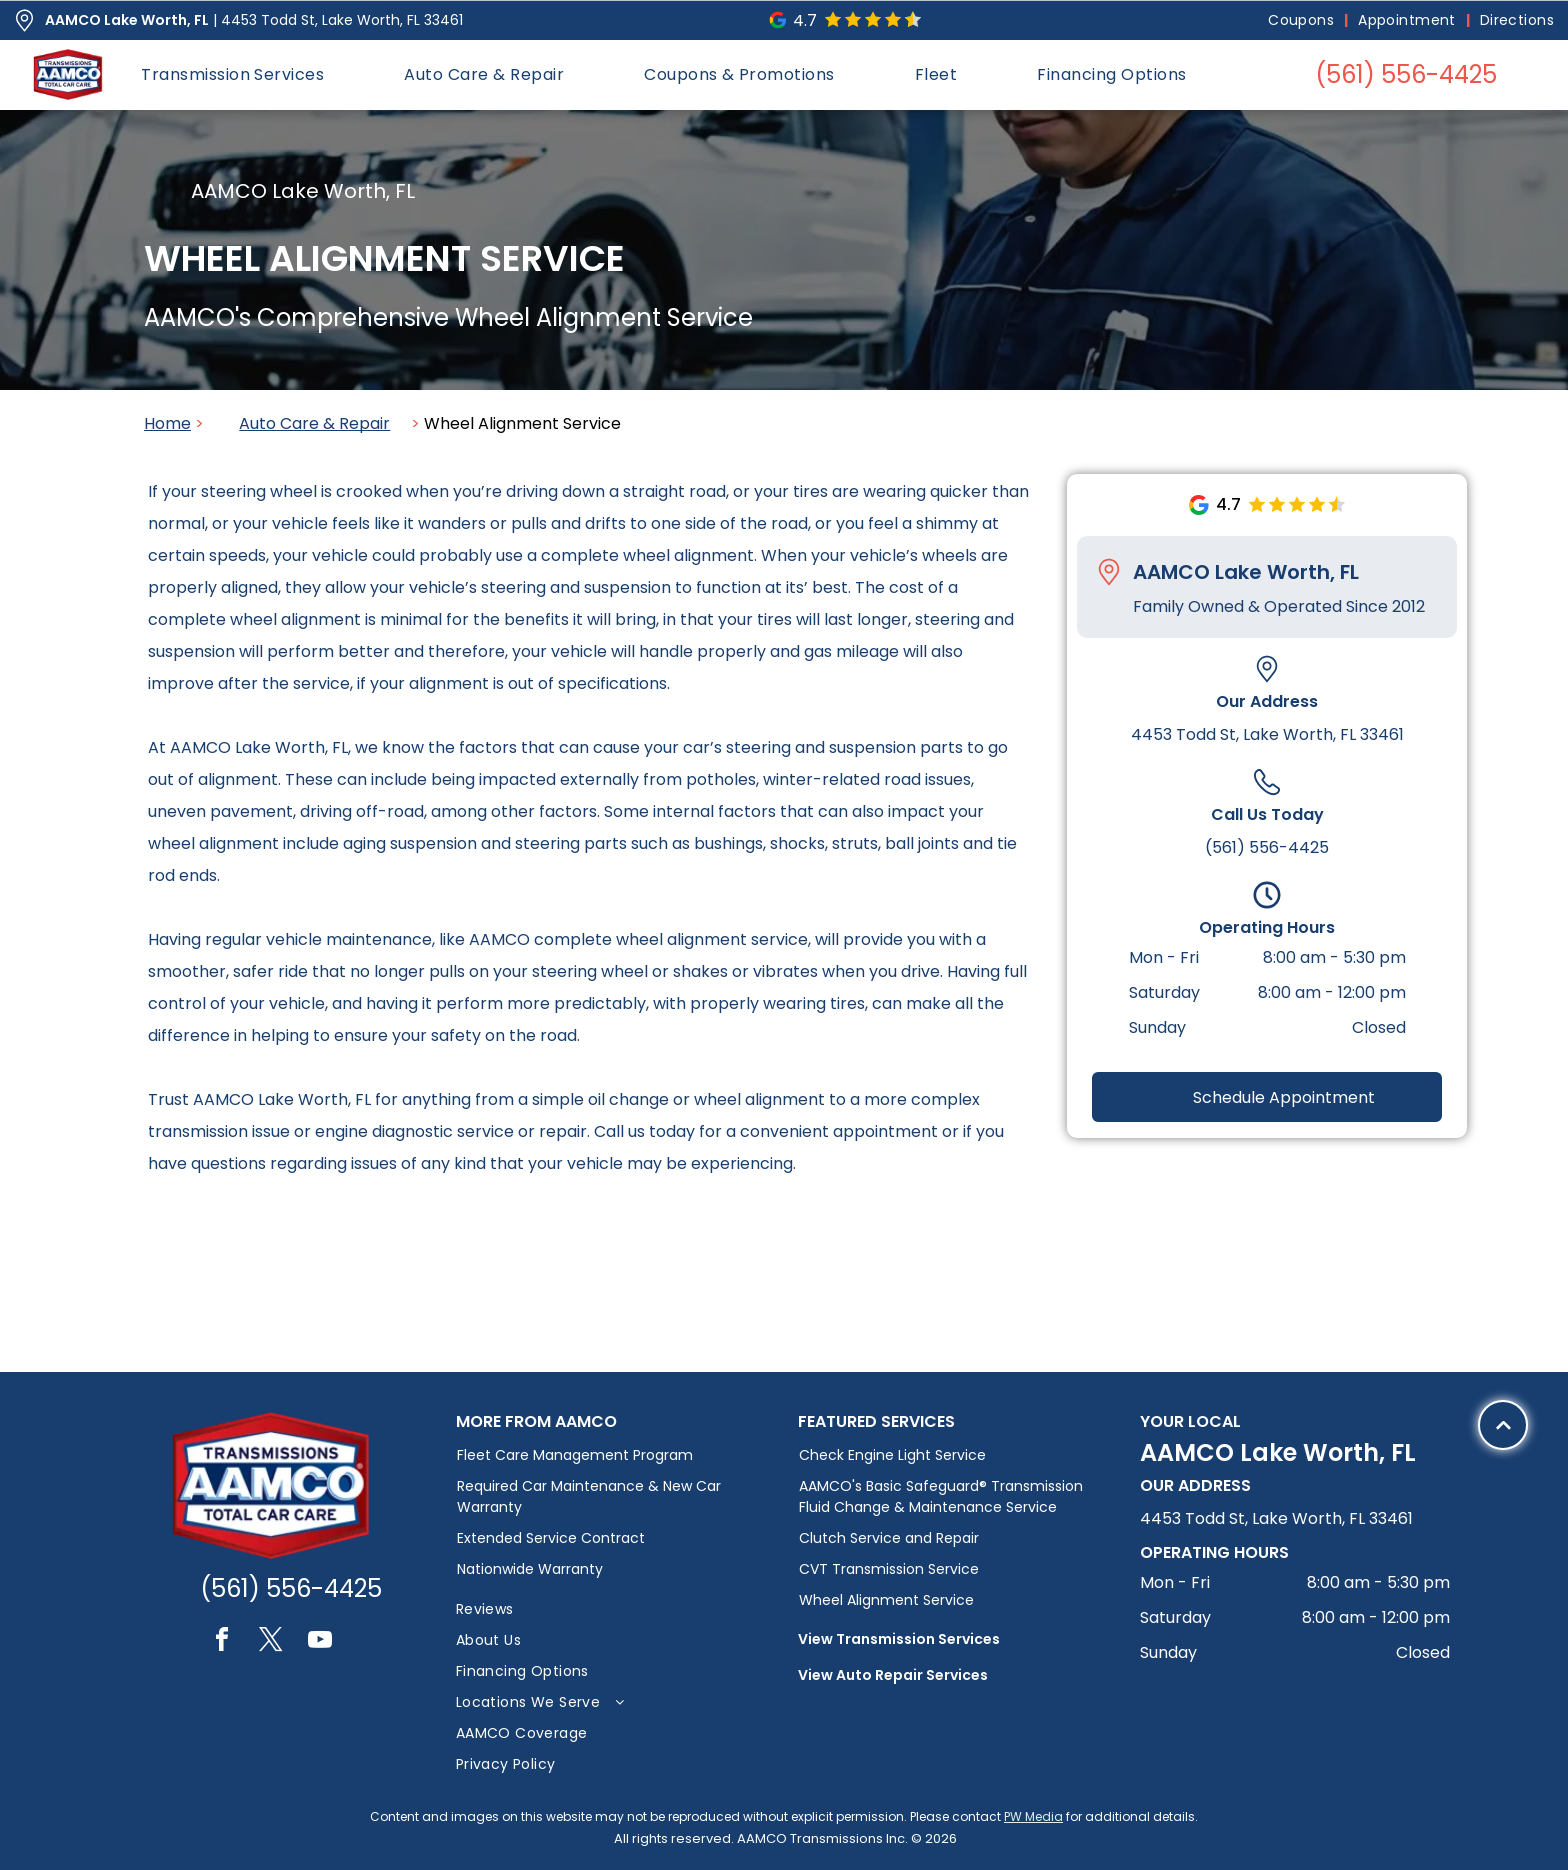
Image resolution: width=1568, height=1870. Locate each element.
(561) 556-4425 (1267, 847)
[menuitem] (1303, 20)
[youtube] (320, 1642)
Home (167, 423)
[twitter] (271, 1642)
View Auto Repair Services (893, 1675)
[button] (232, 74)
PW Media (1033, 1816)
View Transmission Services (899, 1639)
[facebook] (222, 1642)
